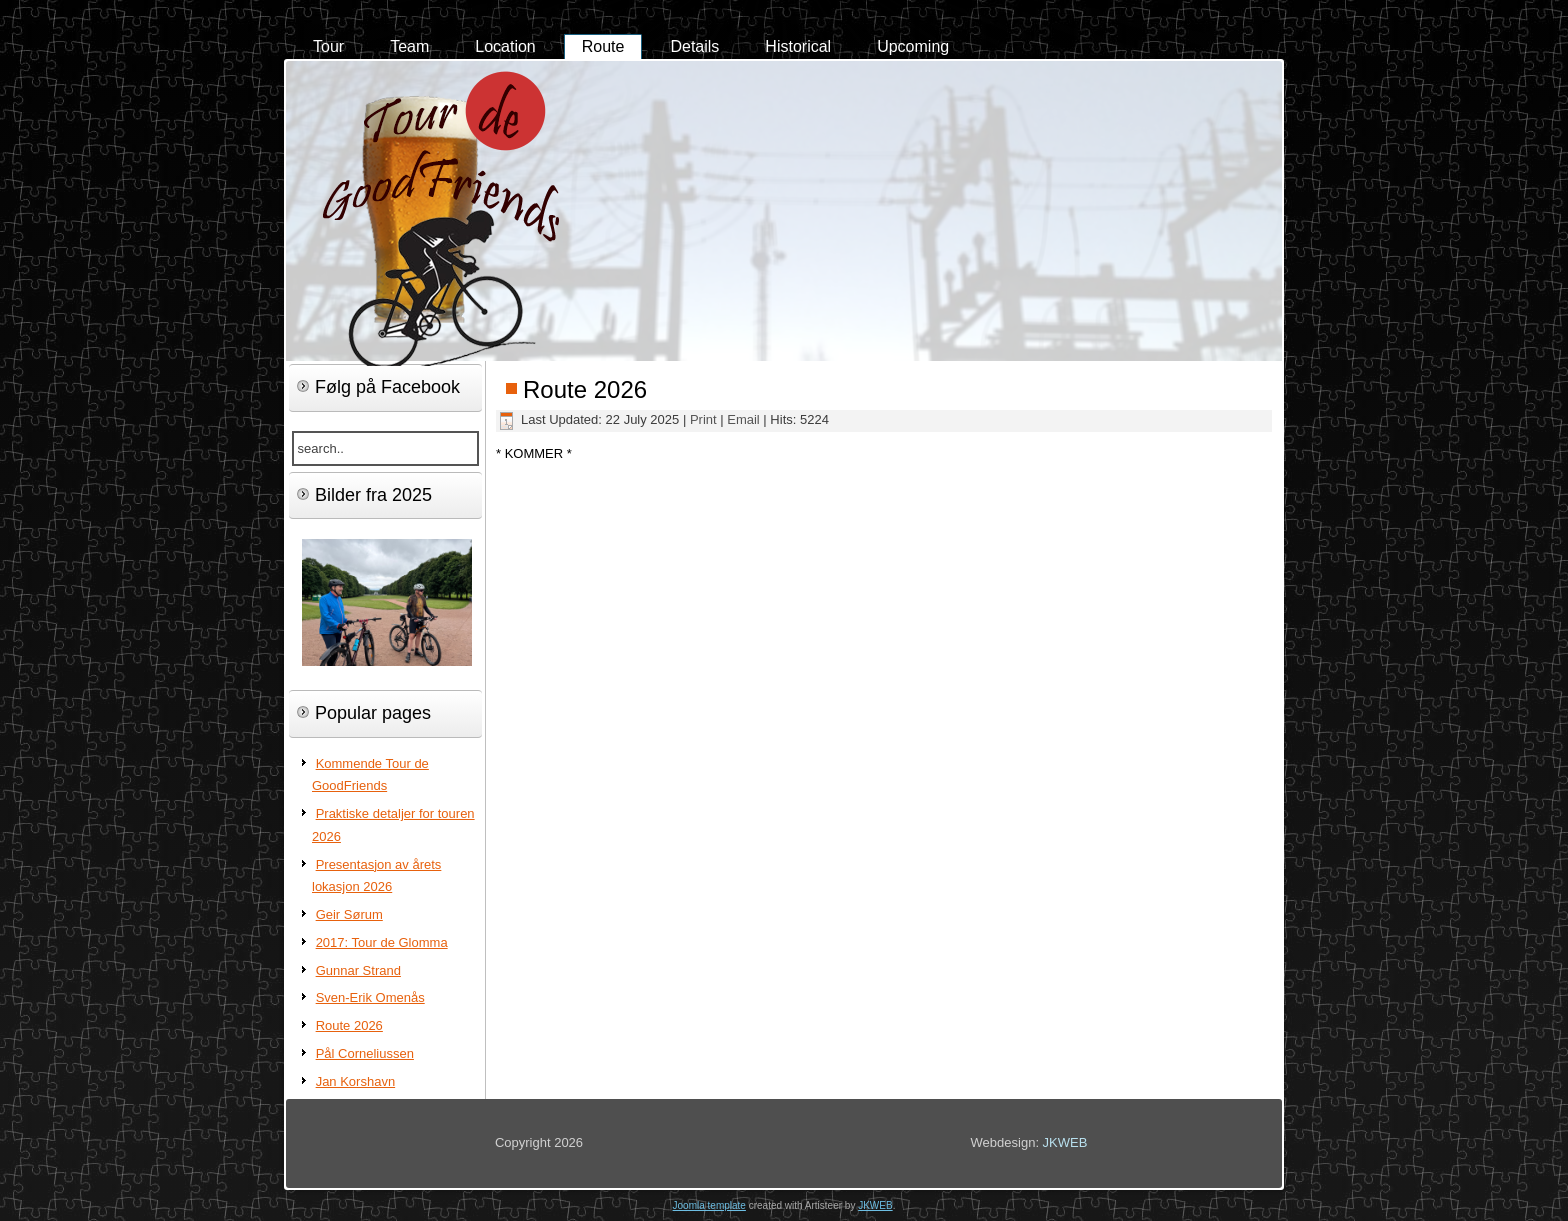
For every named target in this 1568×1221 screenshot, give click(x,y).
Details (694, 46)
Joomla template (709, 1205)
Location (505, 46)
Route (603, 46)
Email (745, 419)
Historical (798, 46)
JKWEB (1065, 1142)
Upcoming (913, 46)
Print (705, 419)
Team (409, 46)
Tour (328, 46)
